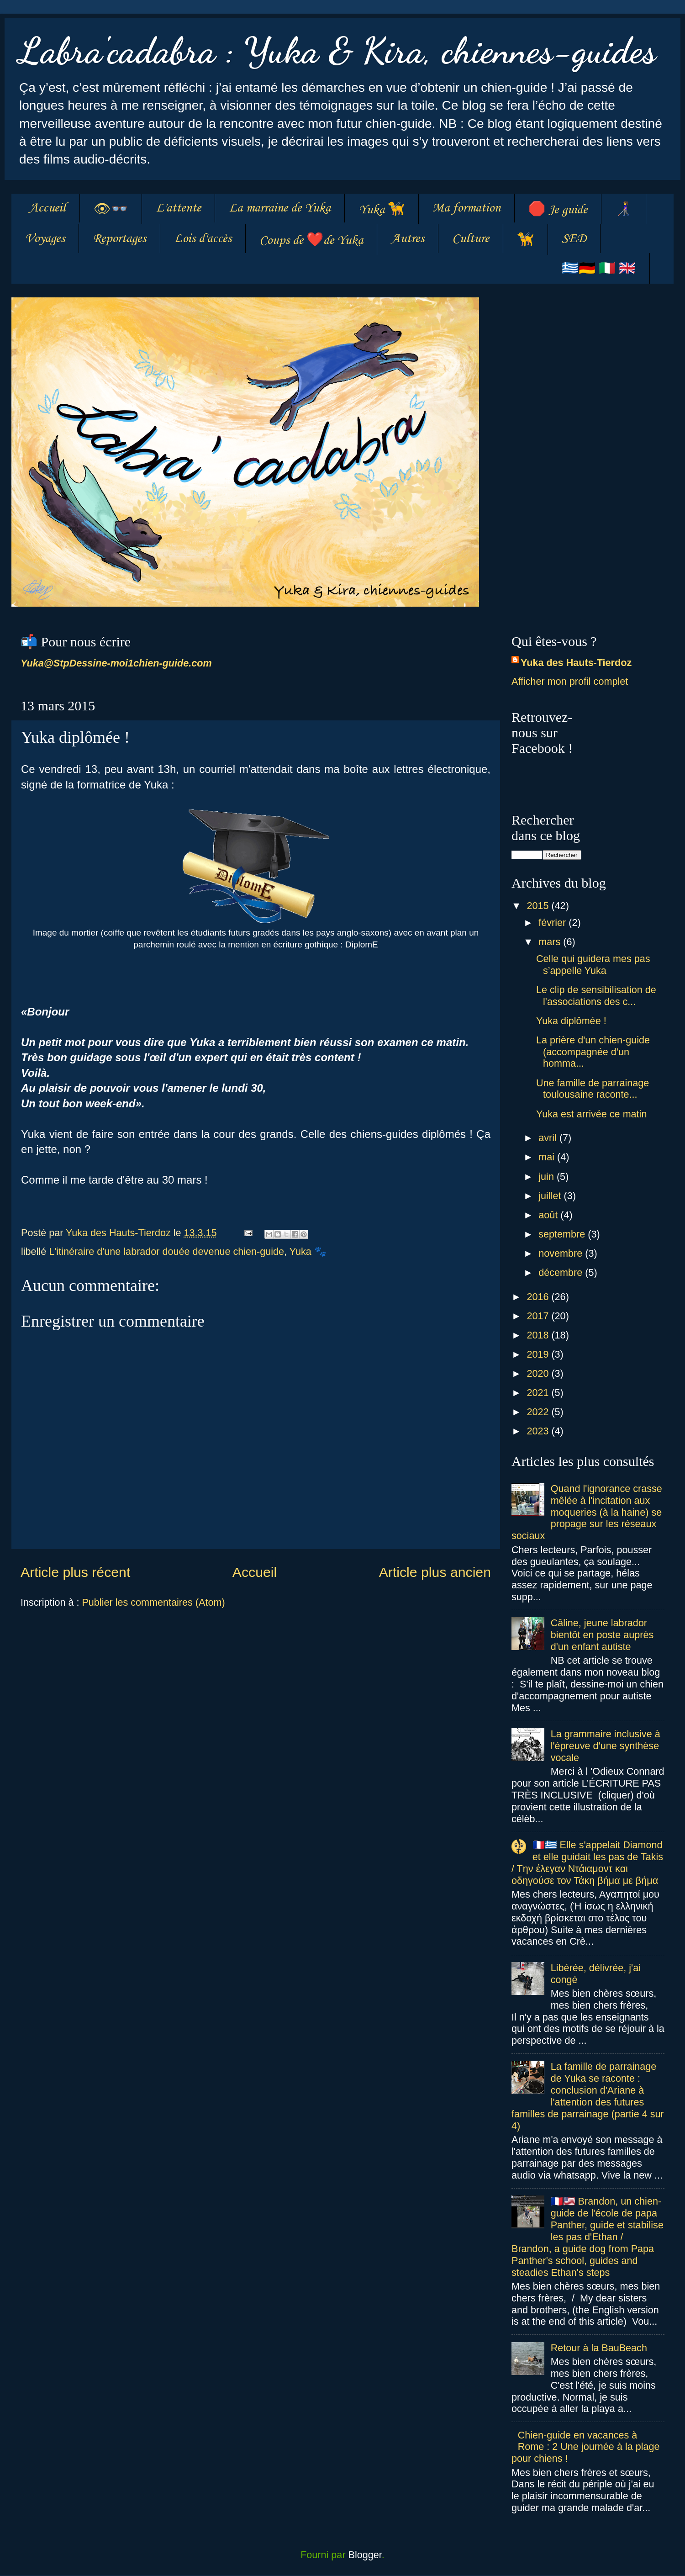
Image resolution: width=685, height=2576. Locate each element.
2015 (539, 905)
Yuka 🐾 (308, 1251)
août (549, 1215)
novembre (561, 1253)
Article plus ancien (435, 1572)
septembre (563, 1234)
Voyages (45, 238)
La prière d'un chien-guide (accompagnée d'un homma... (593, 1051)
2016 (539, 1296)
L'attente (178, 208)
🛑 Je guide (557, 209)
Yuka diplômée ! (571, 1020)
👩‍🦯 (623, 209)
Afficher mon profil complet (569, 681)
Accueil (47, 208)
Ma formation (466, 208)
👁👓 (111, 209)
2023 (539, 1431)
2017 (539, 1316)
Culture (470, 238)
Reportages (119, 238)
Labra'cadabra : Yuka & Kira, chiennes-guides (337, 50)
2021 (539, 1392)
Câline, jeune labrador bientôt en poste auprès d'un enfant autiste (602, 1634)
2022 (539, 1412)
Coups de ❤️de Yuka (311, 240)
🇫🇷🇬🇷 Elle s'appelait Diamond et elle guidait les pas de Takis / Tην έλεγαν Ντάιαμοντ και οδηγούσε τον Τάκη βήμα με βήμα (587, 1862)
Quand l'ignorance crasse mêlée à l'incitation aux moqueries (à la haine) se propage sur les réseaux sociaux (586, 1512)
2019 (539, 1354)
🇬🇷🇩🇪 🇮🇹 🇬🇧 (599, 269)
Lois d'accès (203, 238)
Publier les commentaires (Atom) (153, 1602)
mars (550, 941)
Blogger (365, 2554)
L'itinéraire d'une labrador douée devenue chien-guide (166, 1251)
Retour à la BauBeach (599, 2348)
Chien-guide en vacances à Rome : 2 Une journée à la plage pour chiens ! (585, 2447)
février (553, 922)
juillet (551, 1195)
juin (547, 1176)
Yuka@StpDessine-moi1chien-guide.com (116, 663)
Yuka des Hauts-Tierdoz (576, 662)
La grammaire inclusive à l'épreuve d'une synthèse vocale (605, 1745)
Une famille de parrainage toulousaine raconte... (592, 1088)
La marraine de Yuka (280, 208)
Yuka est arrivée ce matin (591, 1114)
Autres (407, 238)
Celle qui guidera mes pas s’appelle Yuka (593, 964)
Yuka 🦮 (381, 209)
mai (547, 1157)
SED (574, 238)
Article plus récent (75, 1572)
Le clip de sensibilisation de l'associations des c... (596, 995)
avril (548, 1137)
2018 (539, 1335)
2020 (539, 1373)
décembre (561, 1272)
